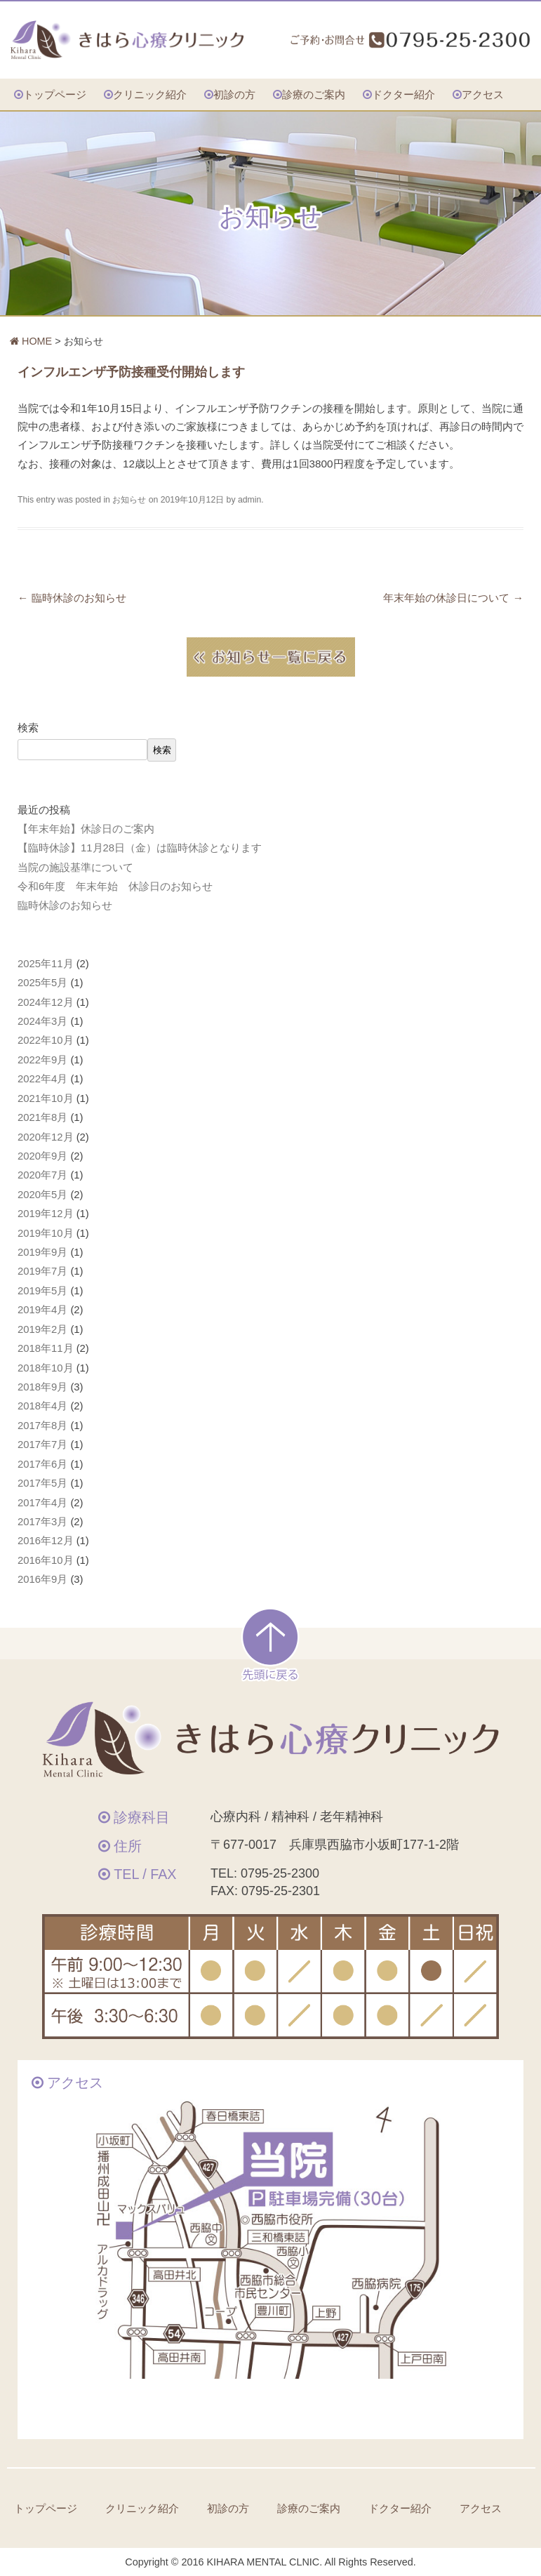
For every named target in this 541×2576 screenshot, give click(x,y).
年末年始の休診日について (453, 598)
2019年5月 (42, 1290)
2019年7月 (42, 1271)
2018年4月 (42, 1406)
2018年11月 (46, 1348)
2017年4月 (42, 1502)
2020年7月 (42, 1175)
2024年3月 (42, 1021)
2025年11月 (46, 963)
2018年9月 (42, 1387)
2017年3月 (42, 1521)
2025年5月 (42, 982)
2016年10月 (46, 1560)
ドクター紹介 (403, 94)
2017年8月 (42, 1425)
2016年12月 (46, 1540)
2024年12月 (46, 1002)
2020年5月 (42, 1194)
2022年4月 (42, 1078)
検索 (28, 727)
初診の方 (234, 94)
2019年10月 (46, 1233)
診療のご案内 (313, 94)
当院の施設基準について (75, 867)
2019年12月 (46, 1213)
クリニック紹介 (150, 94)
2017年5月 (42, 1483)
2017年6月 (42, 1464)
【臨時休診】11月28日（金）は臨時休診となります (140, 848)
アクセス (483, 94)
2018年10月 (46, 1368)
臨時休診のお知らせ (72, 598)
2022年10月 (46, 1040)
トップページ (54, 94)
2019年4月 (42, 1309)
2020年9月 (42, 1156)
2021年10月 (46, 1098)
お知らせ (129, 500)
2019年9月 (42, 1252)
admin (249, 500)
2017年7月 (42, 1444)
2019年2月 (42, 1329)
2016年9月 (42, 1579)
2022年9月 (42, 1059)
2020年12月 (46, 1137)
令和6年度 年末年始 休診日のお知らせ (115, 886)
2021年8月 (42, 1117)
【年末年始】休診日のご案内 (86, 829)
